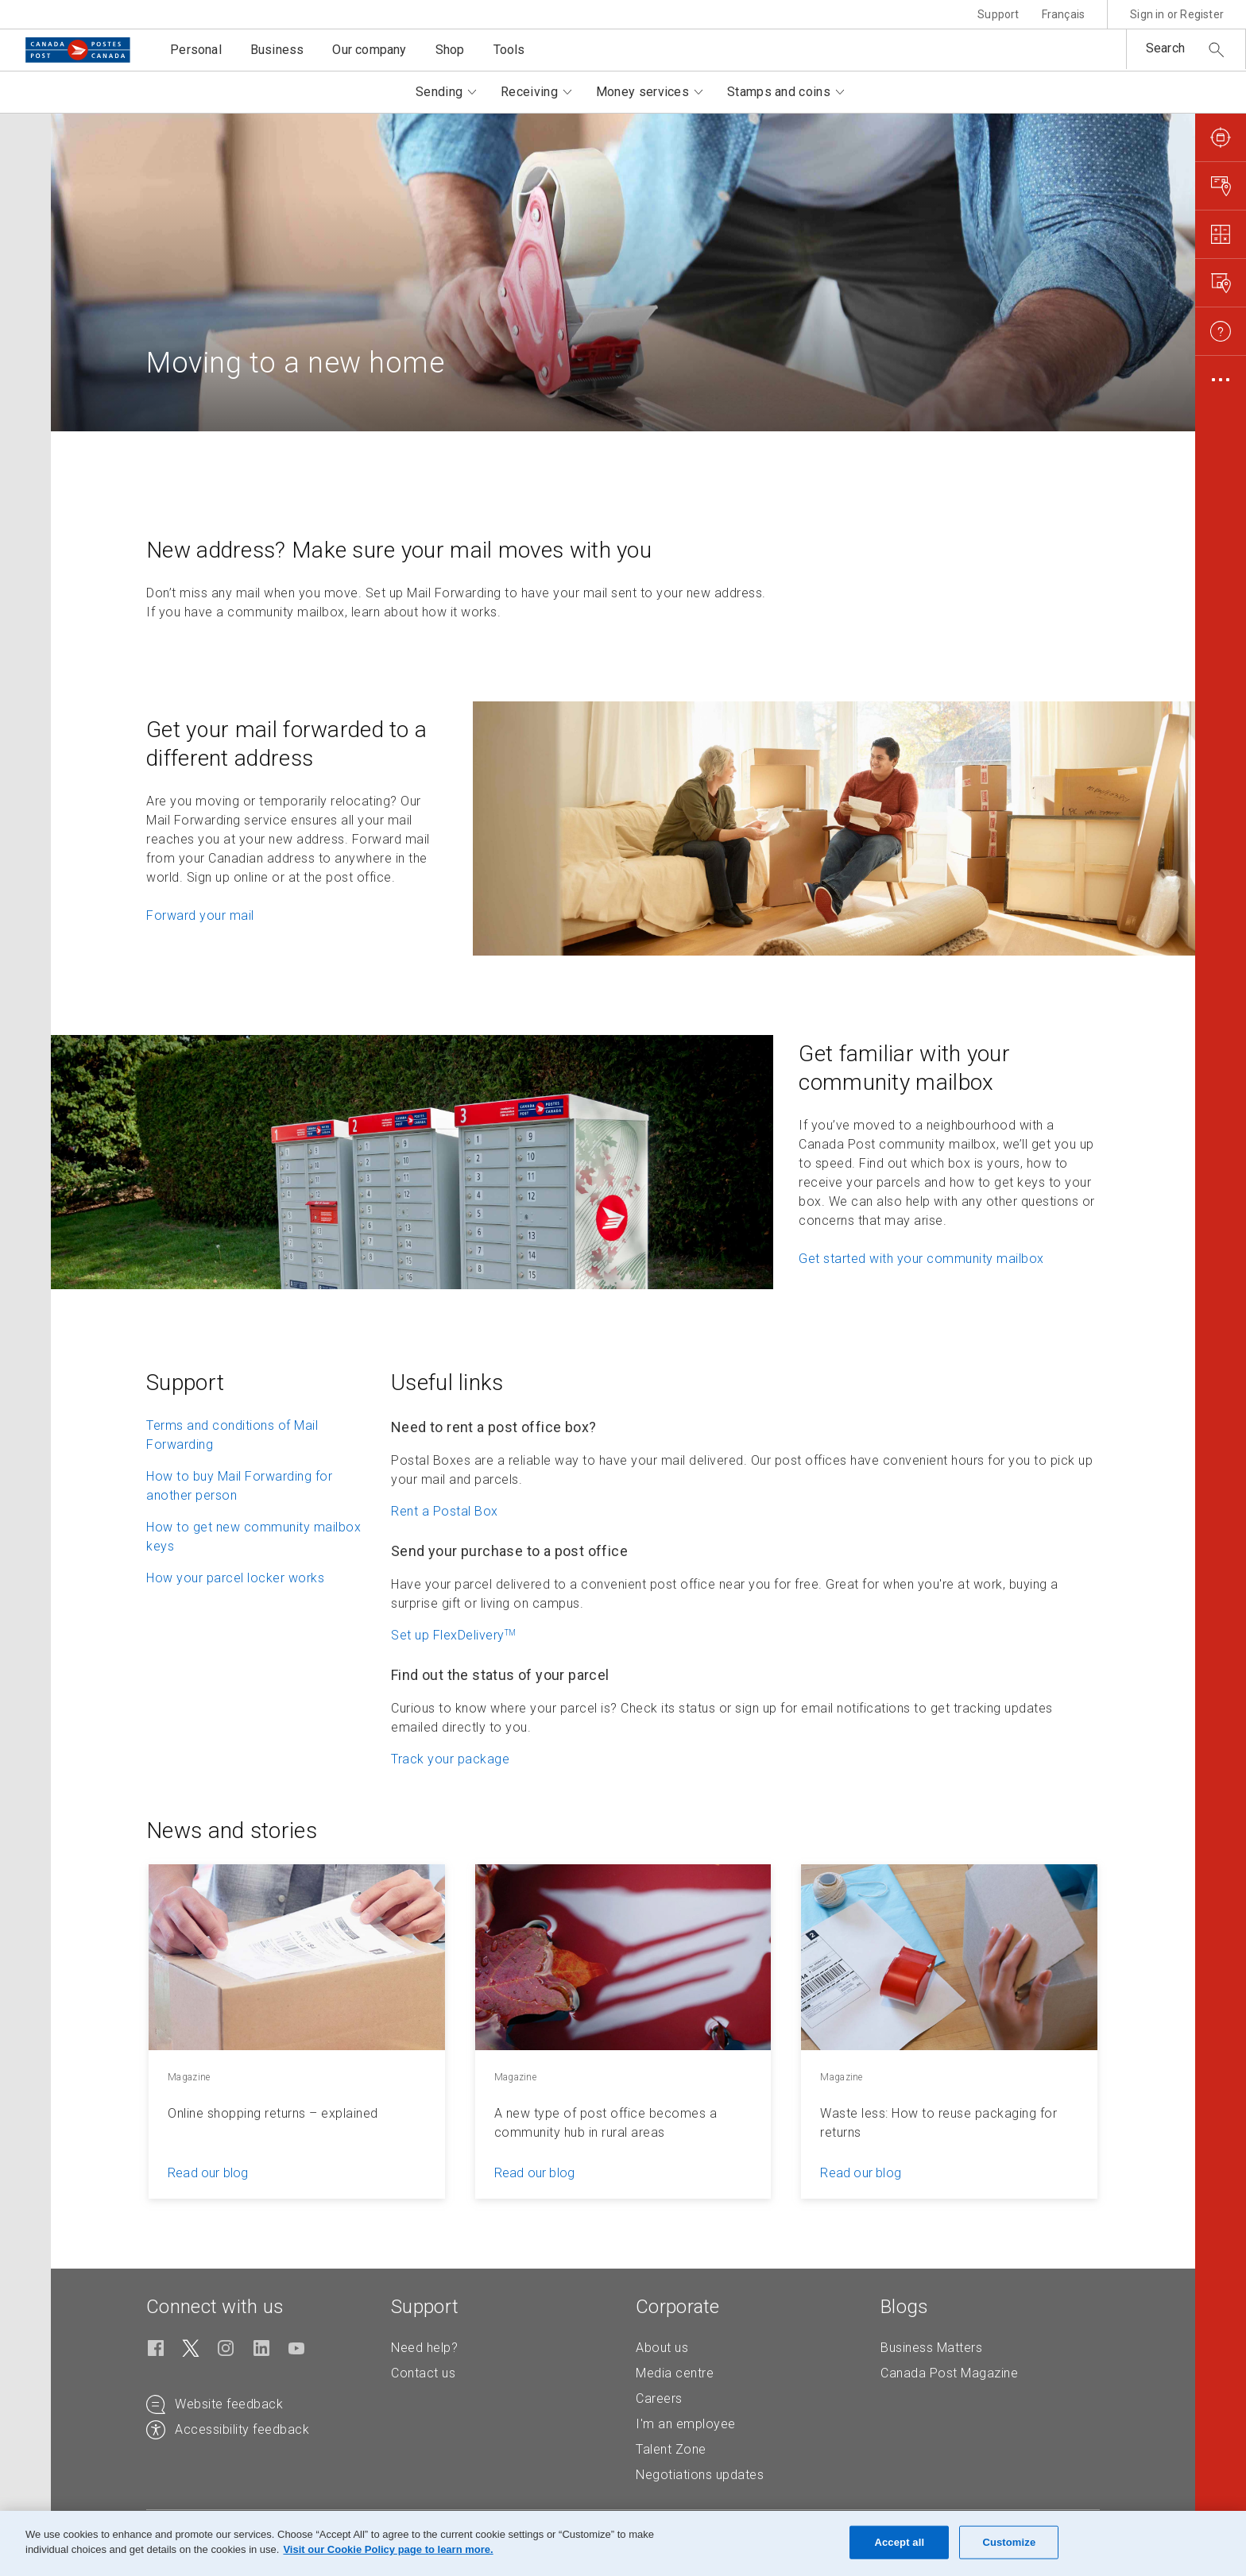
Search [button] (1165, 48)
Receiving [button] (529, 91)
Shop (450, 49)
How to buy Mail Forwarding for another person (239, 1486)
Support (998, 14)
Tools (509, 49)
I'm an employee (686, 2423)
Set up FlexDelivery (454, 1635)
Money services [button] (642, 91)
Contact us (423, 2373)
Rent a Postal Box (444, 1511)
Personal (196, 49)
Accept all (899, 2542)
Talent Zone (671, 2449)
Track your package (450, 1759)
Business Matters (931, 2347)
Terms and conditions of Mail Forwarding (232, 1435)
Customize (1008, 2542)
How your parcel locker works (235, 1577)
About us (662, 2347)
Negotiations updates (700, 2474)
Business (277, 49)
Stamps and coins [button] (778, 91)
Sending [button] (439, 91)
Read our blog (208, 2172)
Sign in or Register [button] (1177, 14)
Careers (659, 2398)
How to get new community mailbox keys (253, 1537)
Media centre (675, 2373)
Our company (369, 49)
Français (1063, 14)
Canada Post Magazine (949, 2373)
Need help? (424, 2347)
